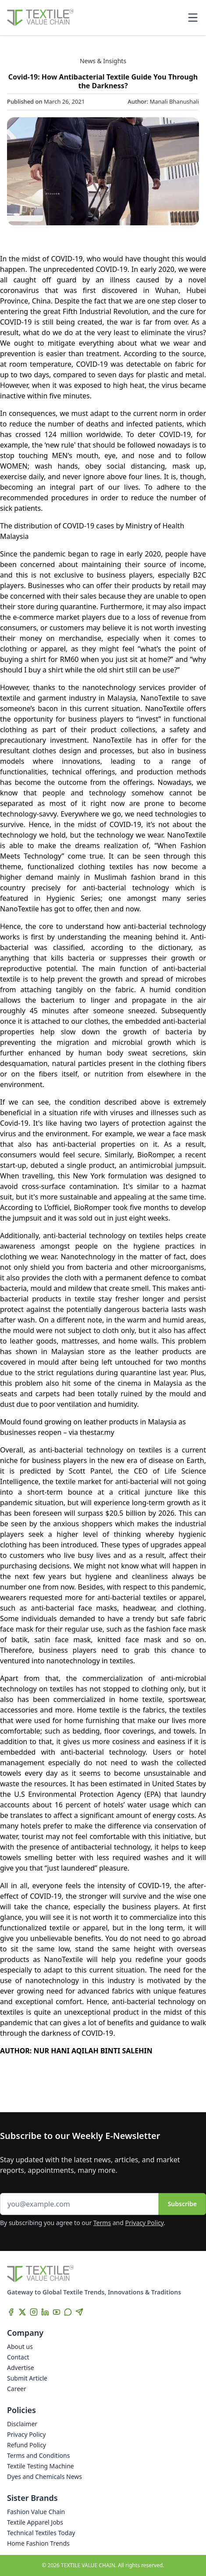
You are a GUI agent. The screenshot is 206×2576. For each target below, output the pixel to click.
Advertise (20, 2367)
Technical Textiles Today (41, 2533)
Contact (18, 2357)
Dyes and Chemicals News (44, 2476)
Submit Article (27, 2378)
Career (16, 2389)
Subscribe (182, 2204)
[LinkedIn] (45, 2312)
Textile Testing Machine (40, 2466)
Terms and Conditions (38, 2455)
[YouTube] (56, 2312)
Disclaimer (22, 2424)
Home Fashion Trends (38, 2543)
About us (20, 2346)
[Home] (40, 17)
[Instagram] (34, 2312)
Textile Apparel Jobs (35, 2522)
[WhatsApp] (68, 2312)
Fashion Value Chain (36, 2511)
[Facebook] (11, 2312)
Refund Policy (26, 2445)
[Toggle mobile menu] (193, 17)
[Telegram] (79, 2312)
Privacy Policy (144, 2222)
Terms (102, 2222)
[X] (22, 2312)
